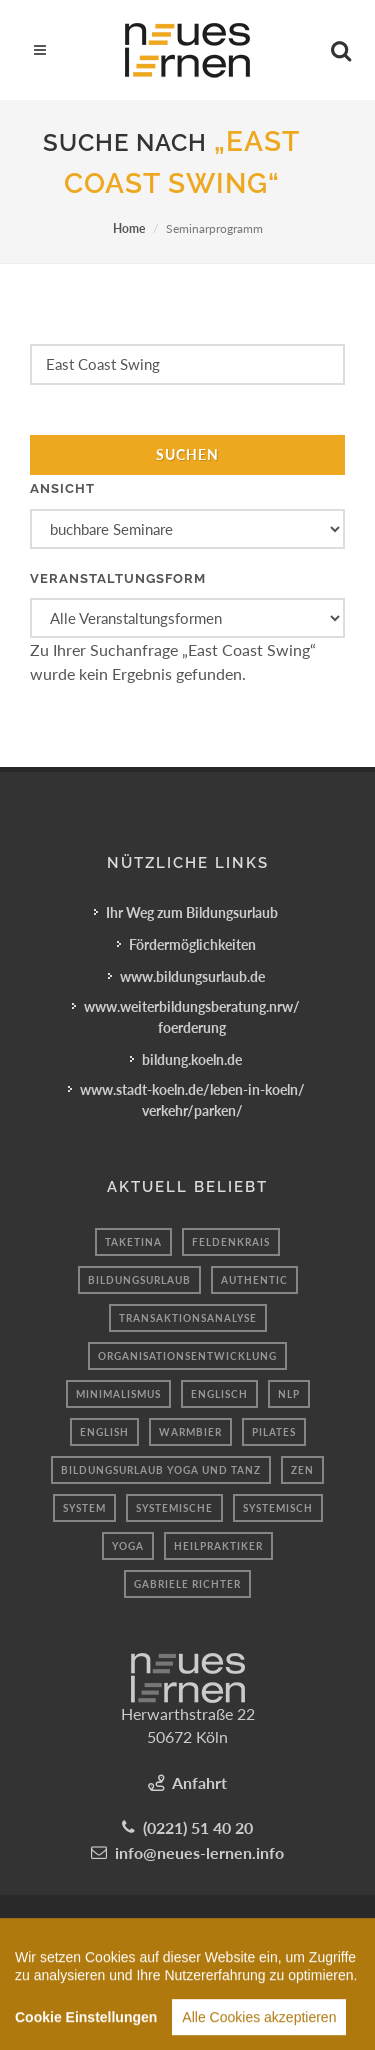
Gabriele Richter (187, 1584)
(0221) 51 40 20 (198, 1827)
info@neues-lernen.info (199, 1852)
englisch (219, 1394)
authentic (254, 1280)
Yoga (128, 1546)
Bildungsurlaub (139, 1280)
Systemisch (278, 1508)
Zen (302, 1470)
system (84, 1508)
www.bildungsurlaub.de (192, 976)
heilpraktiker (218, 1546)
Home (129, 228)
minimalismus (118, 1394)
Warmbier (190, 1432)
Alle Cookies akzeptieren (259, 2030)
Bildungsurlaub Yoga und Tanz (161, 1470)
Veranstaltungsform (118, 578)
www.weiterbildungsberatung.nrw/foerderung (192, 1017)
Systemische (174, 1508)
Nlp (289, 1394)
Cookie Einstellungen (86, 2030)
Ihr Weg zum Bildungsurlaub (192, 912)
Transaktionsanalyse (188, 1318)
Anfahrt (199, 1782)
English (104, 1432)
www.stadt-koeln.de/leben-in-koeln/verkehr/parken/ (192, 1100)
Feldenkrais (231, 1242)
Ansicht (62, 488)
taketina (133, 1242)
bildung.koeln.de (192, 1059)
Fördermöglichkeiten (192, 944)
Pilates (274, 1432)
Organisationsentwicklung (187, 1356)
